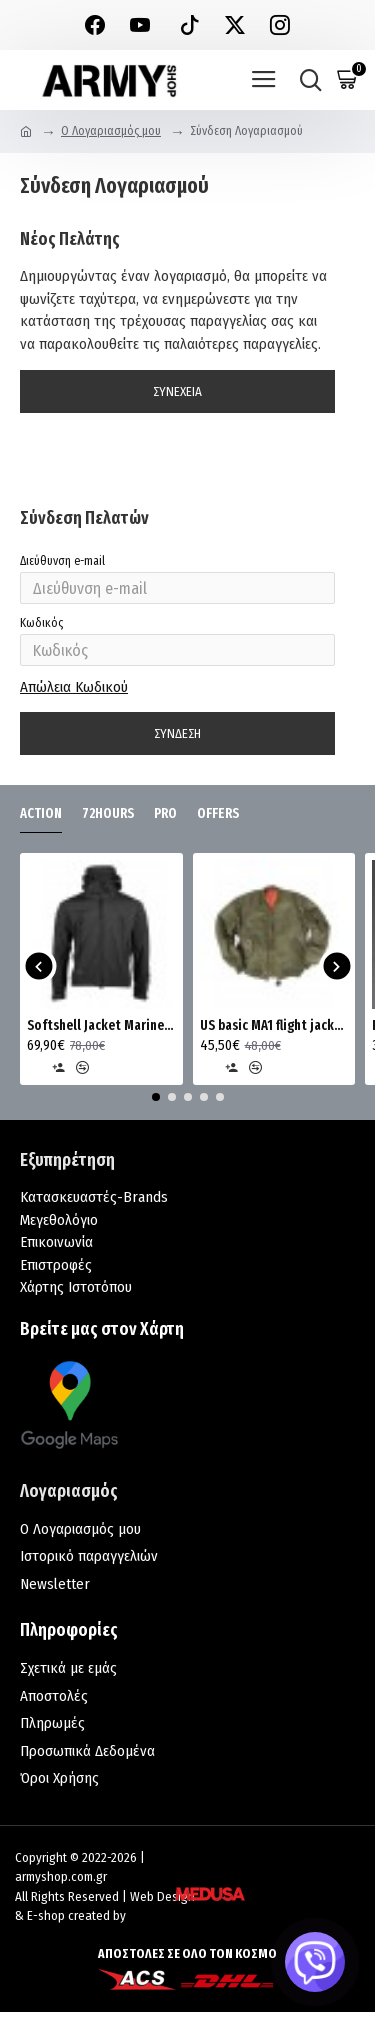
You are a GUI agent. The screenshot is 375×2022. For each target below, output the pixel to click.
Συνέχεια (177, 391)
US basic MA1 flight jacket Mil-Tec (274, 1025)
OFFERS (218, 813)
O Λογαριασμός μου (111, 131)
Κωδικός (41, 623)
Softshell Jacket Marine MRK (101, 1025)
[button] (38, 966)
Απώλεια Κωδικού (74, 687)
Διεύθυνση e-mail (62, 561)
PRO (165, 813)
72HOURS (108, 813)
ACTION (41, 813)
